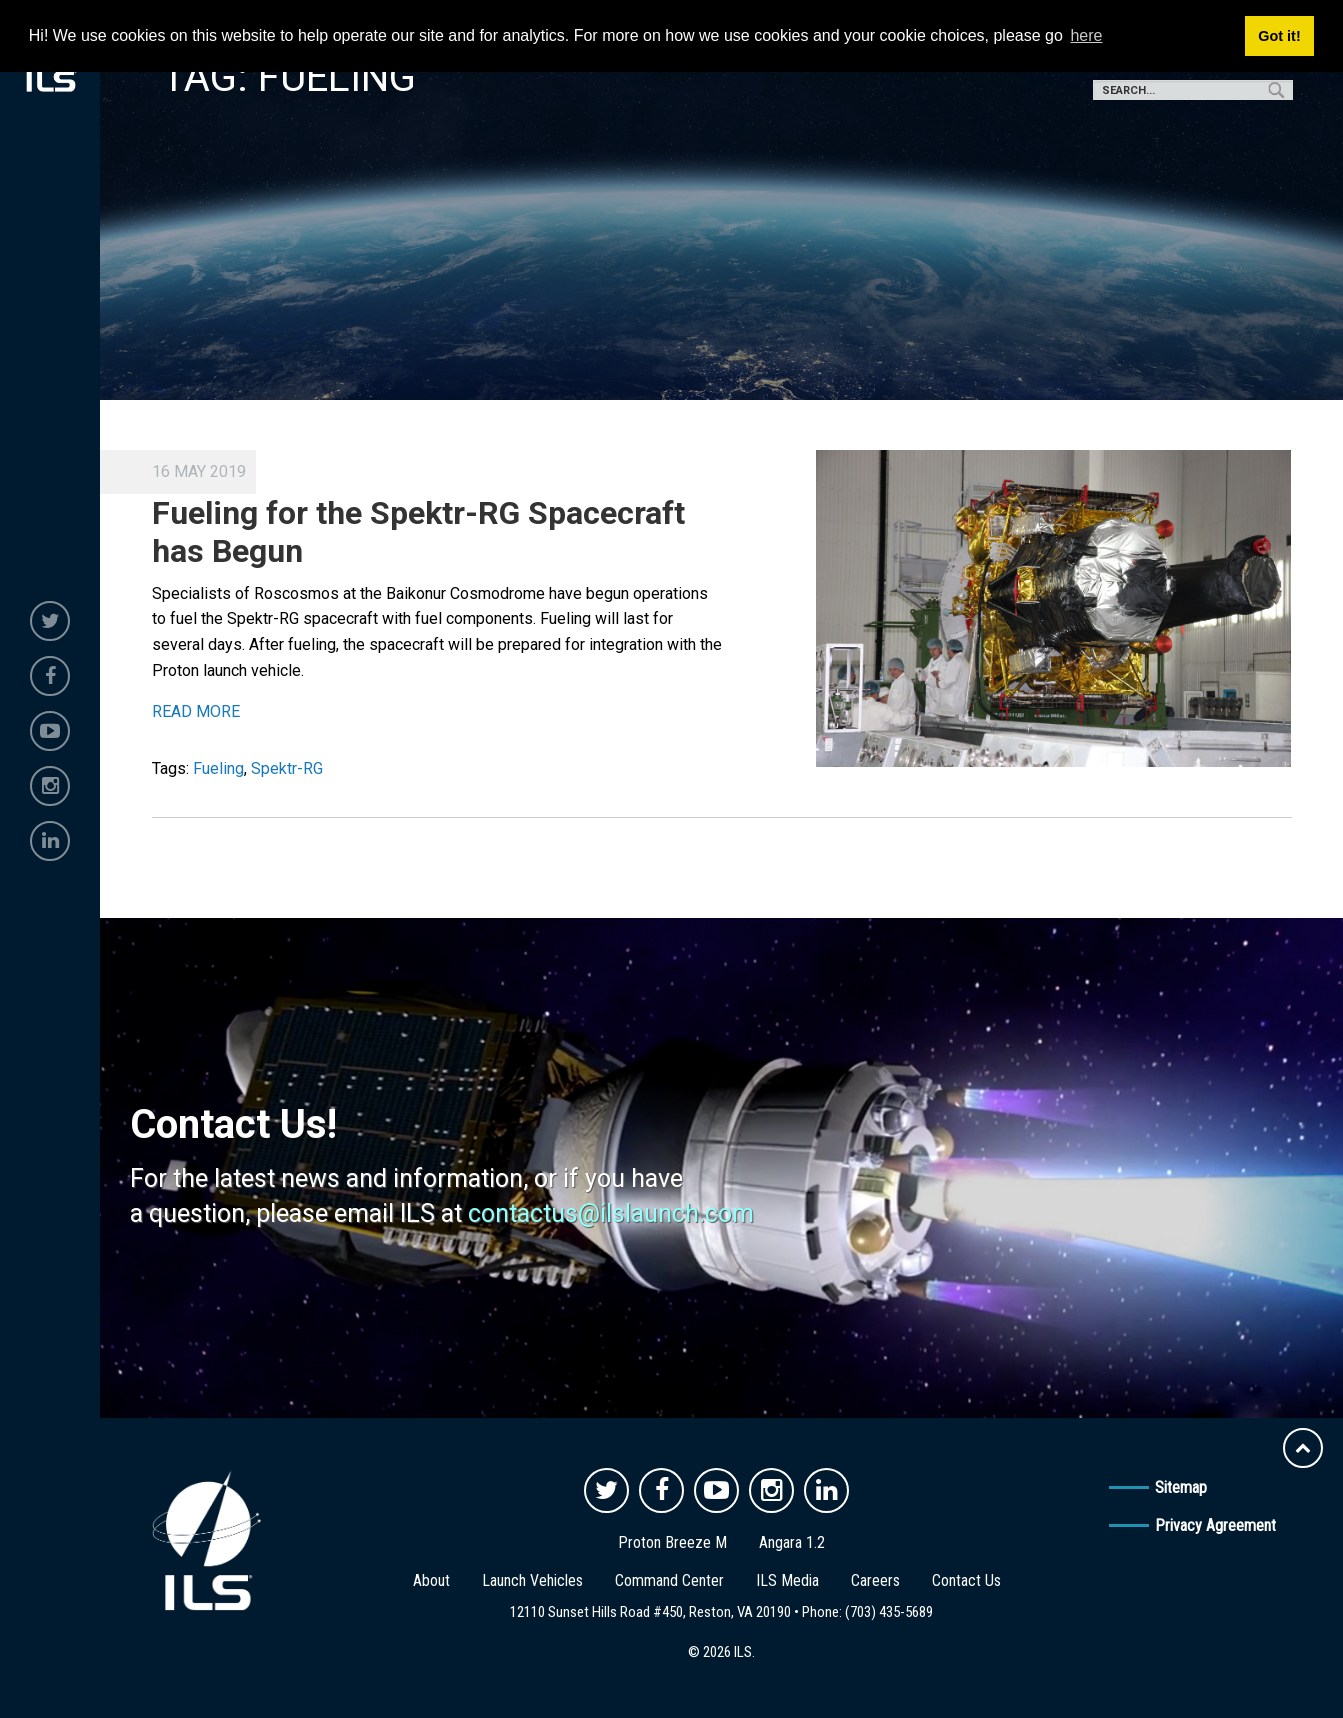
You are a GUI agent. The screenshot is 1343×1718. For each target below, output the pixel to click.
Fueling (218, 768)
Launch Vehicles (532, 1580)
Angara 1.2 (792, 1542)
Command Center (669, 1580)
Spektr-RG (287, 768)
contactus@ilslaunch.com (611, 1213)
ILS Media (787, 1580)
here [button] (1086, 35)
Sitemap (1181, 1487)
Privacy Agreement (1215, 1525)
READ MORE (196, 711)
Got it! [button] (1279, 36)
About (431, 1580)
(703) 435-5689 (889, 1612)
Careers (875, 1580)
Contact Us (966, 1580)
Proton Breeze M (672, 1542)
